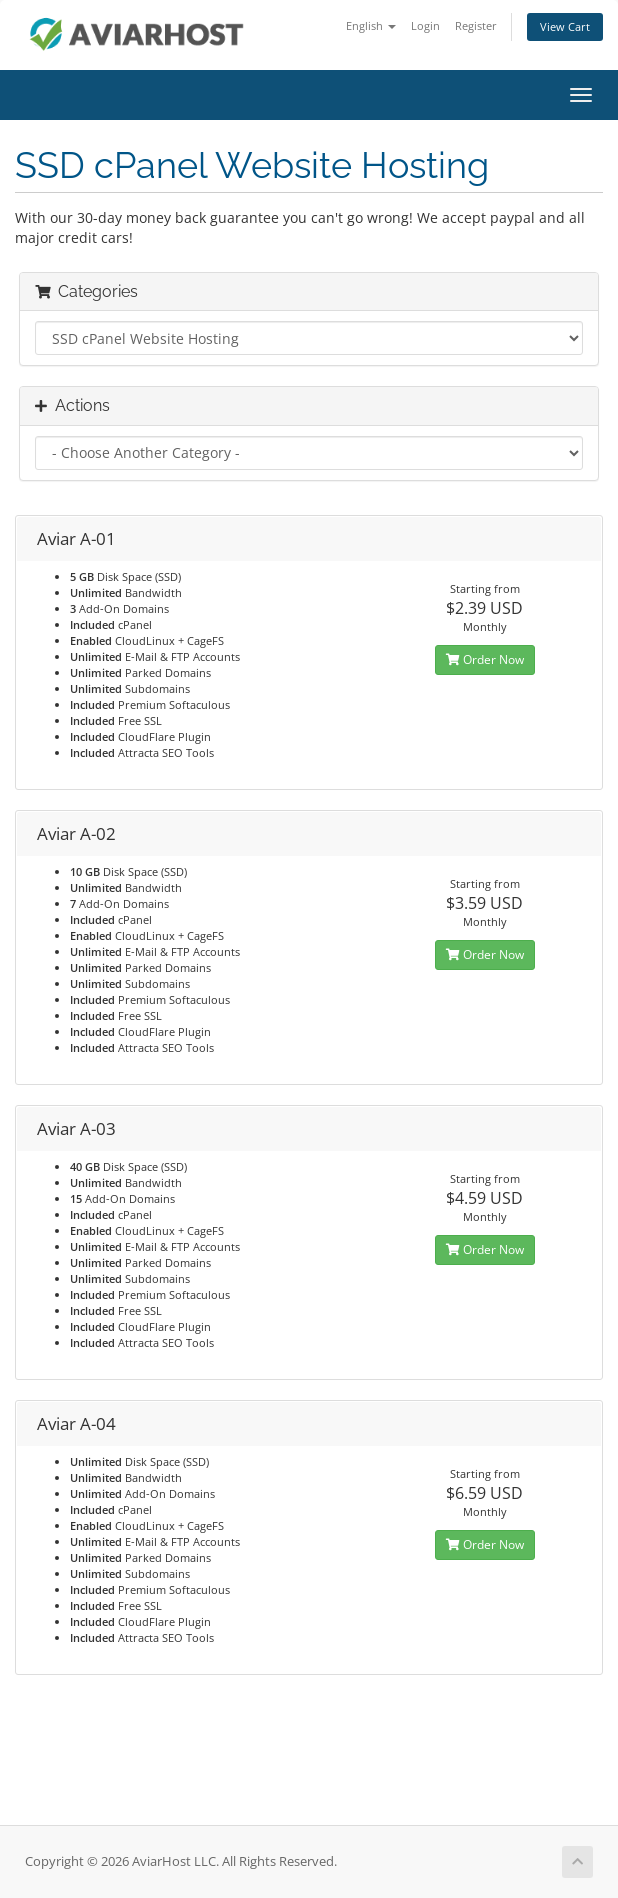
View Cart (565, 26)
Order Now (485, 659)
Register (476, 25)
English (371, 25)
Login (425, 25)
